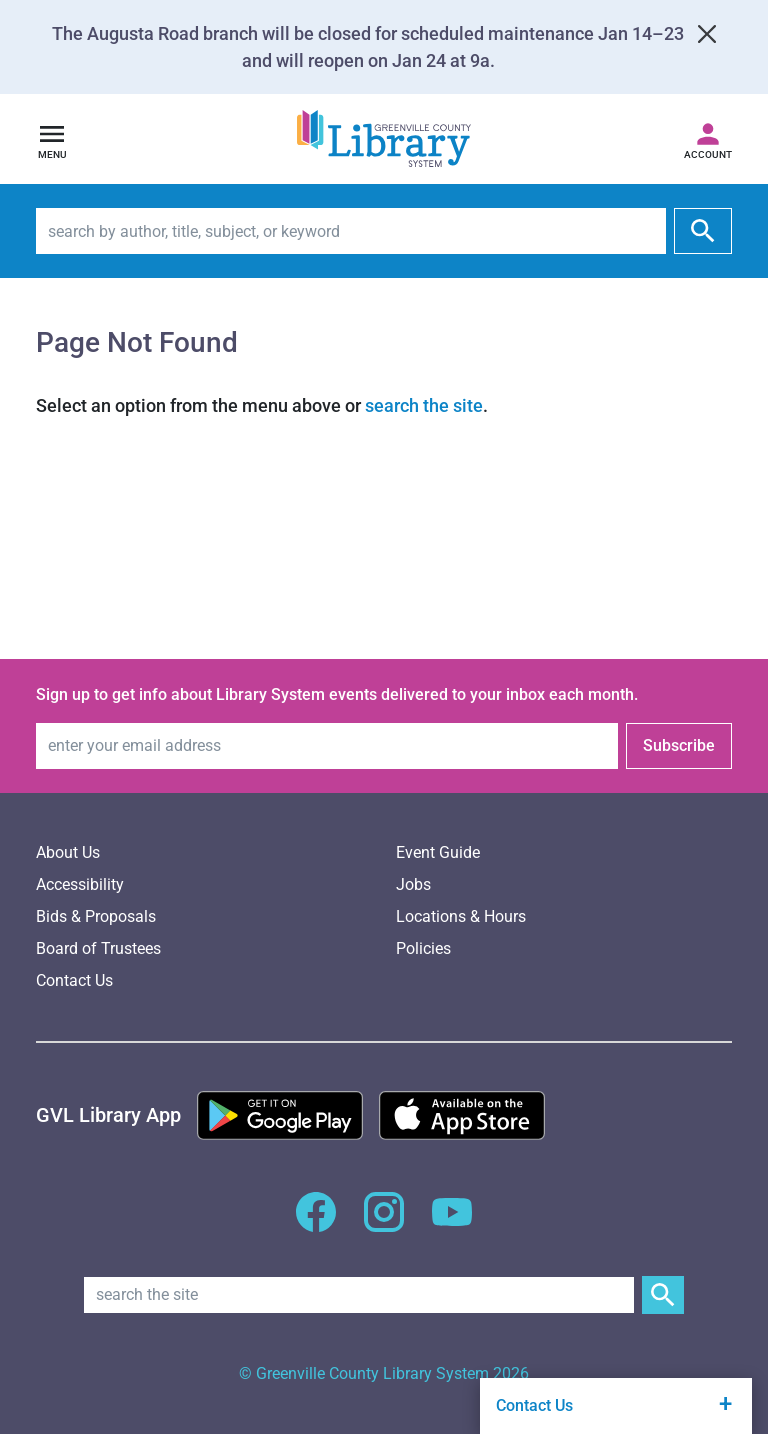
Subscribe (679, 745)
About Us (68, 852)
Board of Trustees (98, 948)
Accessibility (80, 884)
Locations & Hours (461, 916)
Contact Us (74, 980)
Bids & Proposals (96, 916)
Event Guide (438, 852)
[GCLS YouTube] (452, 1223)
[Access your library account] (708, 139)
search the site (424, 405)
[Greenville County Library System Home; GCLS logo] (384, 139)
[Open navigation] (52, 139)
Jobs (413, 884)
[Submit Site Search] (663, 1295)
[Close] (707, 34)
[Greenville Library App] (108, 1115)
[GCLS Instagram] (384, 1223)
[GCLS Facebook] (316, 1223)
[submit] (703, 231)
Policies (423, 948)
